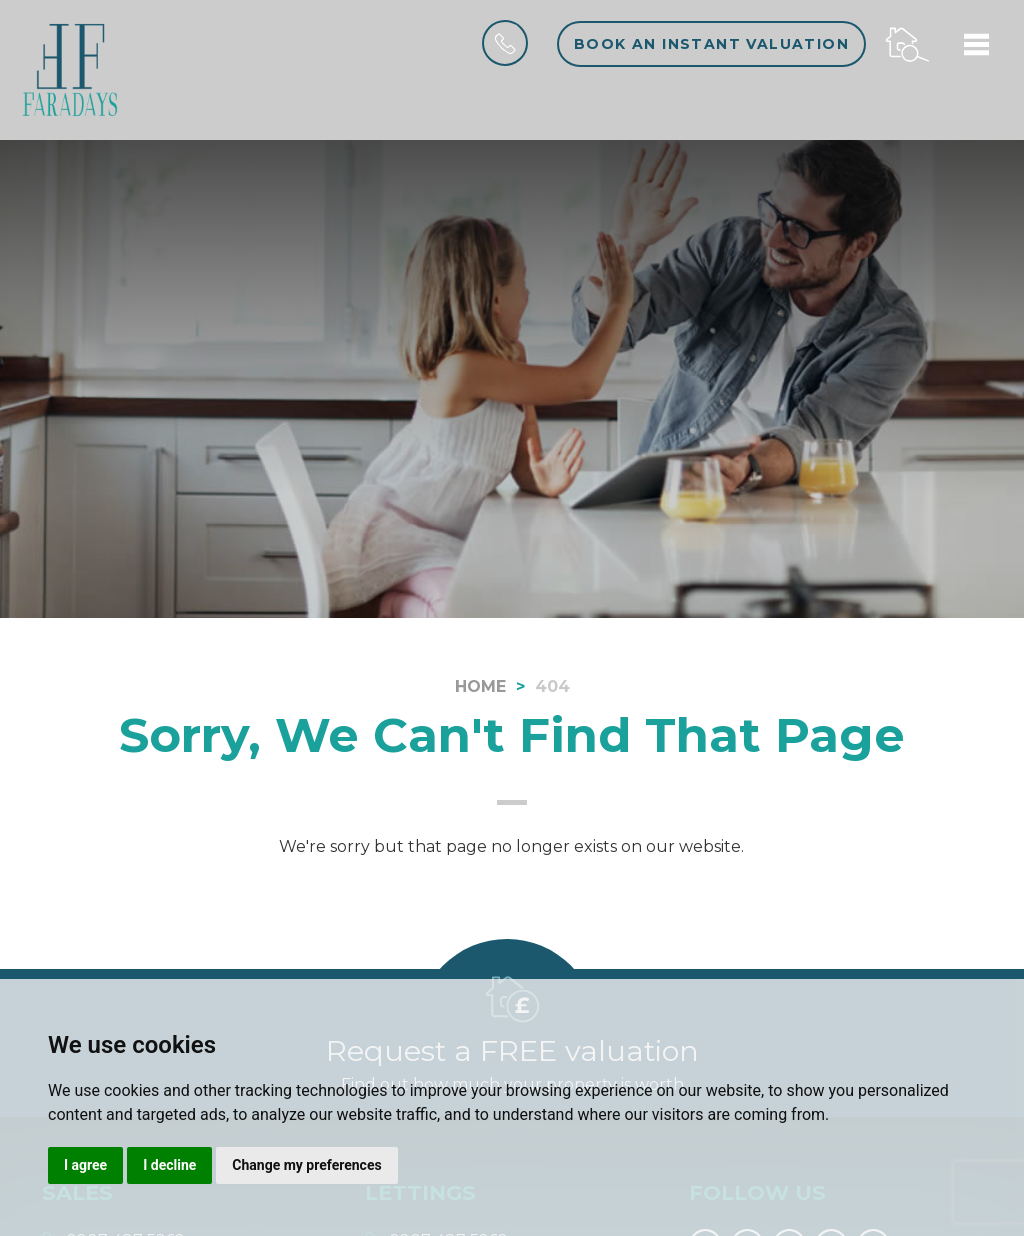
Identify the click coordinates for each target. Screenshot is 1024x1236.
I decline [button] (169, 1165)
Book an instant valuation (711, 44)
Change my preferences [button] (306, 1165)
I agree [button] (85, 1165)
